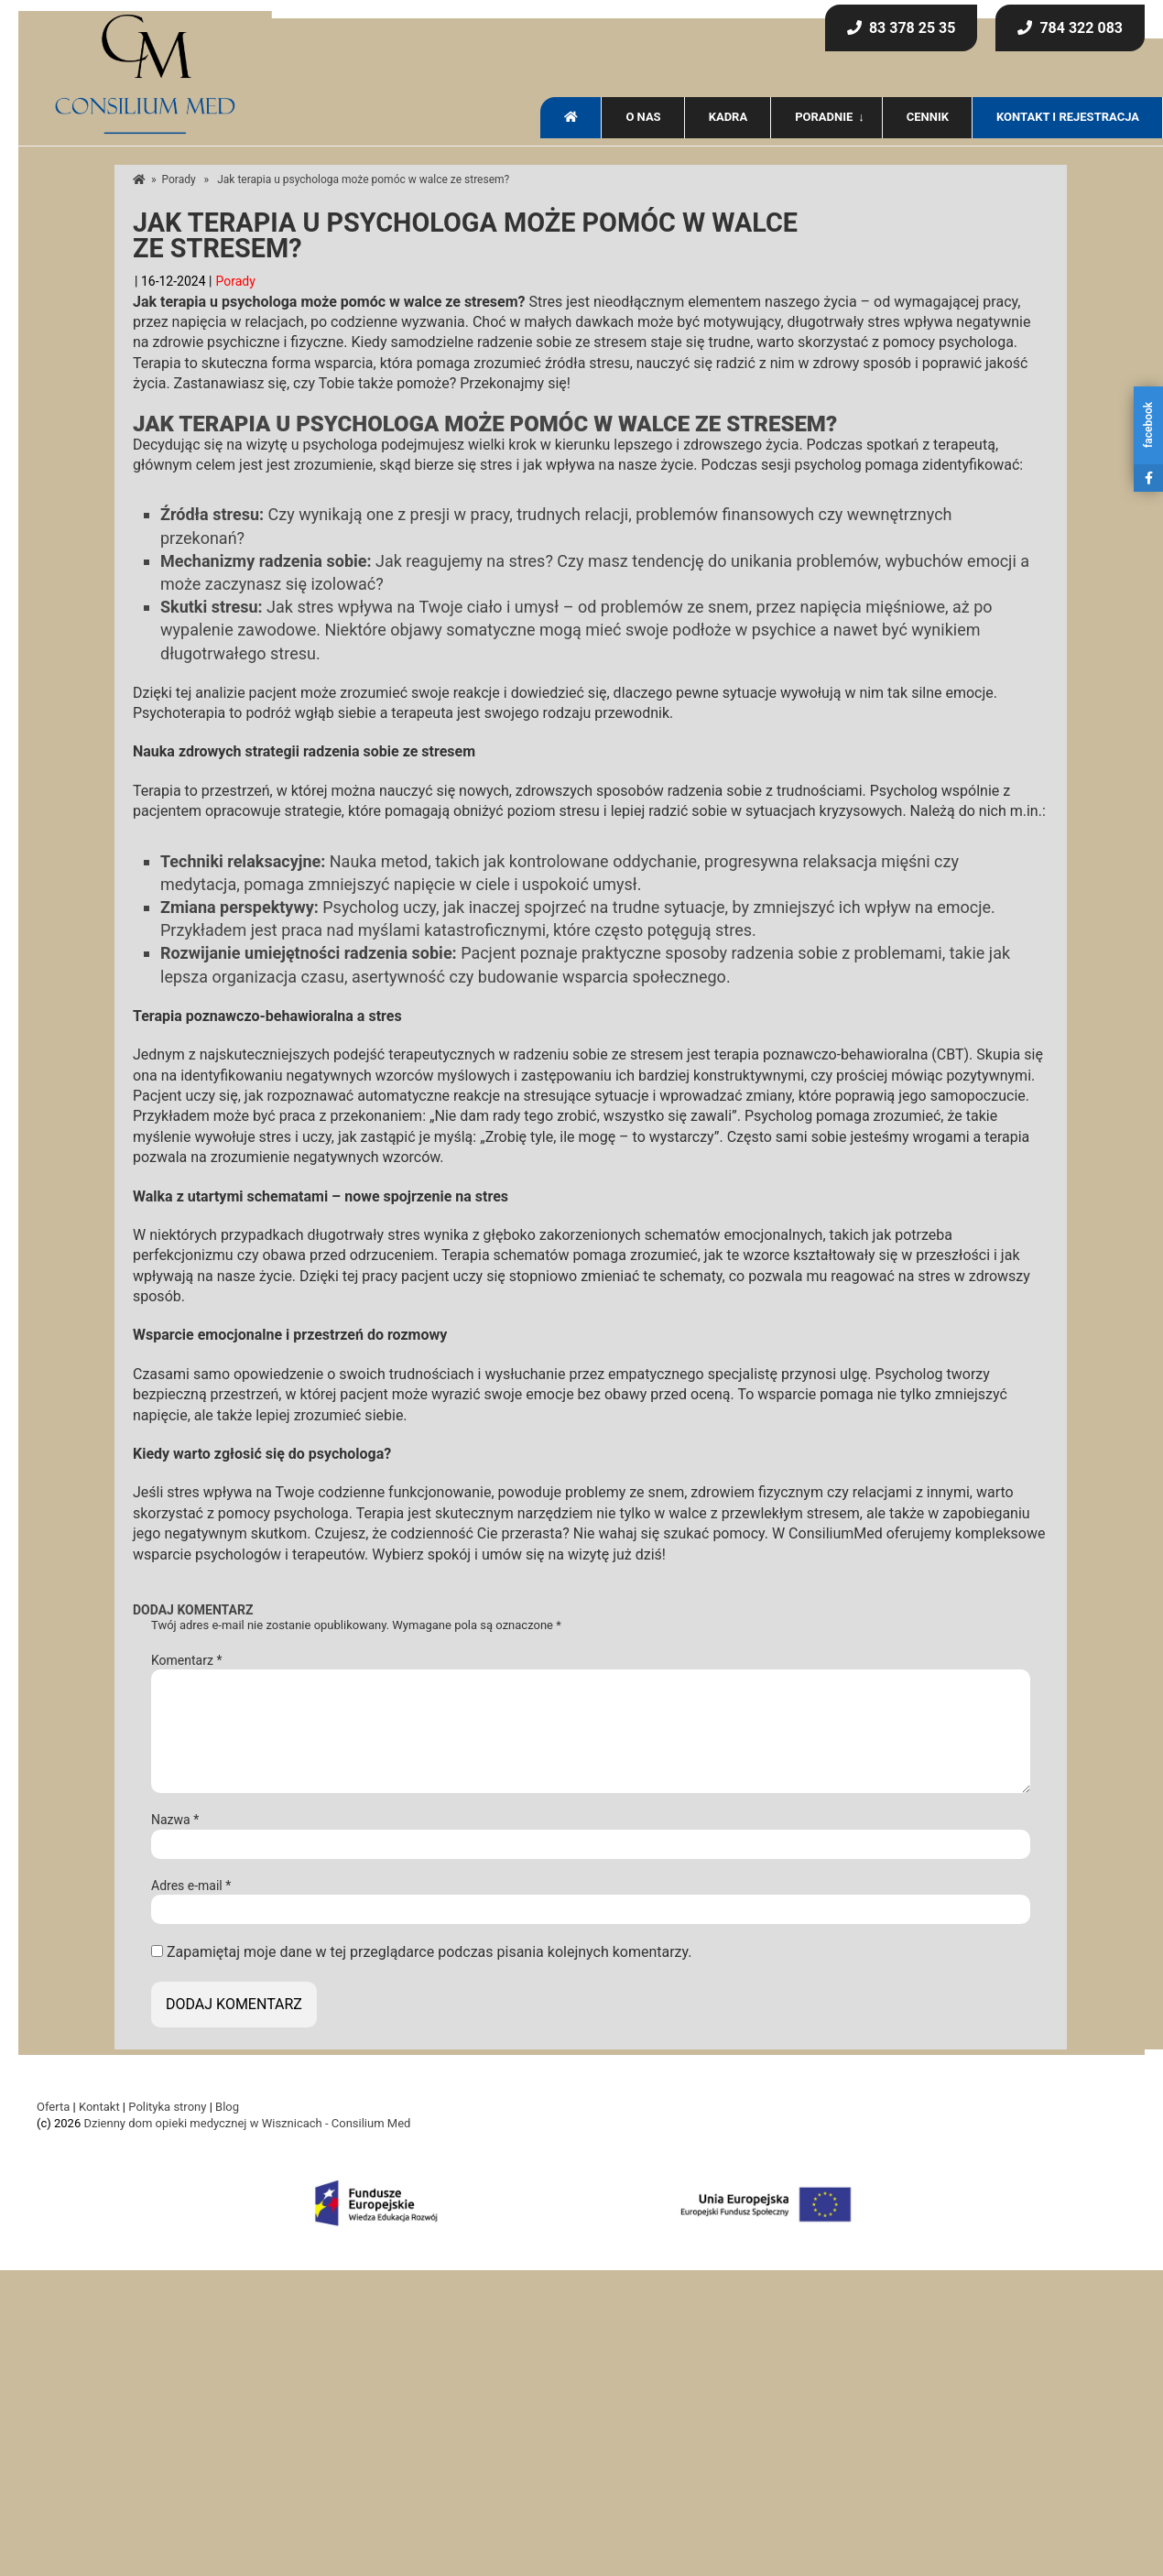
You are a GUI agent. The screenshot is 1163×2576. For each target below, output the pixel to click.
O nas (642, 117)
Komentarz (186, 1660)
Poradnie (824, 117)
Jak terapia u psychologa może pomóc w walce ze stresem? (465, 237)
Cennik (928, 117)
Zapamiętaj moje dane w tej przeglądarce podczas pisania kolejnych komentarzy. (429, 1952)
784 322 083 (1070, 28)
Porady (179, 179)
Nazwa (175, 1819)
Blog (227, 2107)
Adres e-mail (191, 1885)
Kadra (728, 117)
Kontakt (99, 2107)
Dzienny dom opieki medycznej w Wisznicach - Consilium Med (246, 2123)
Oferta (53, 2107)
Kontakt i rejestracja (1067, 117)
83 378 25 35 (901, 28)
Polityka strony (167, 2107)
